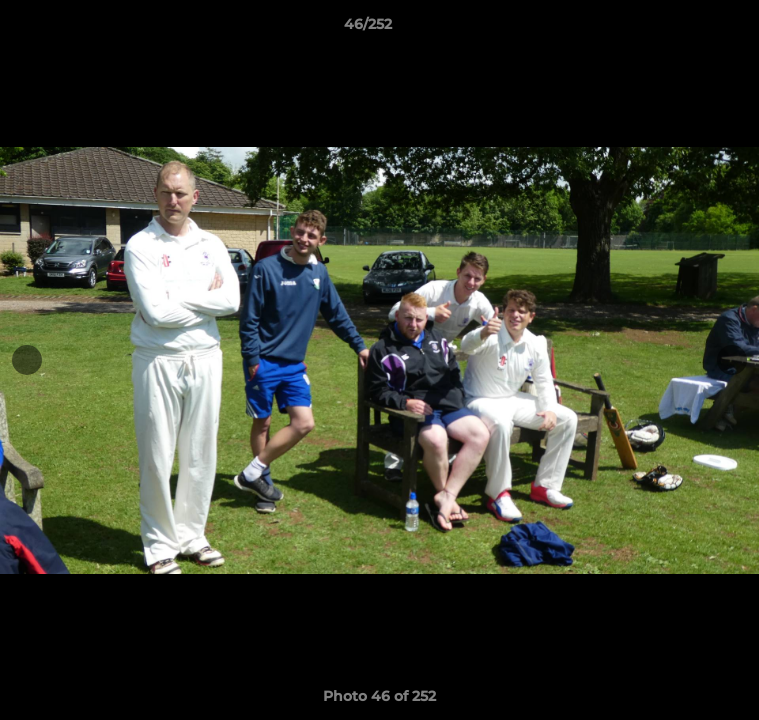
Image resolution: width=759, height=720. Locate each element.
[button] (687, 29)
